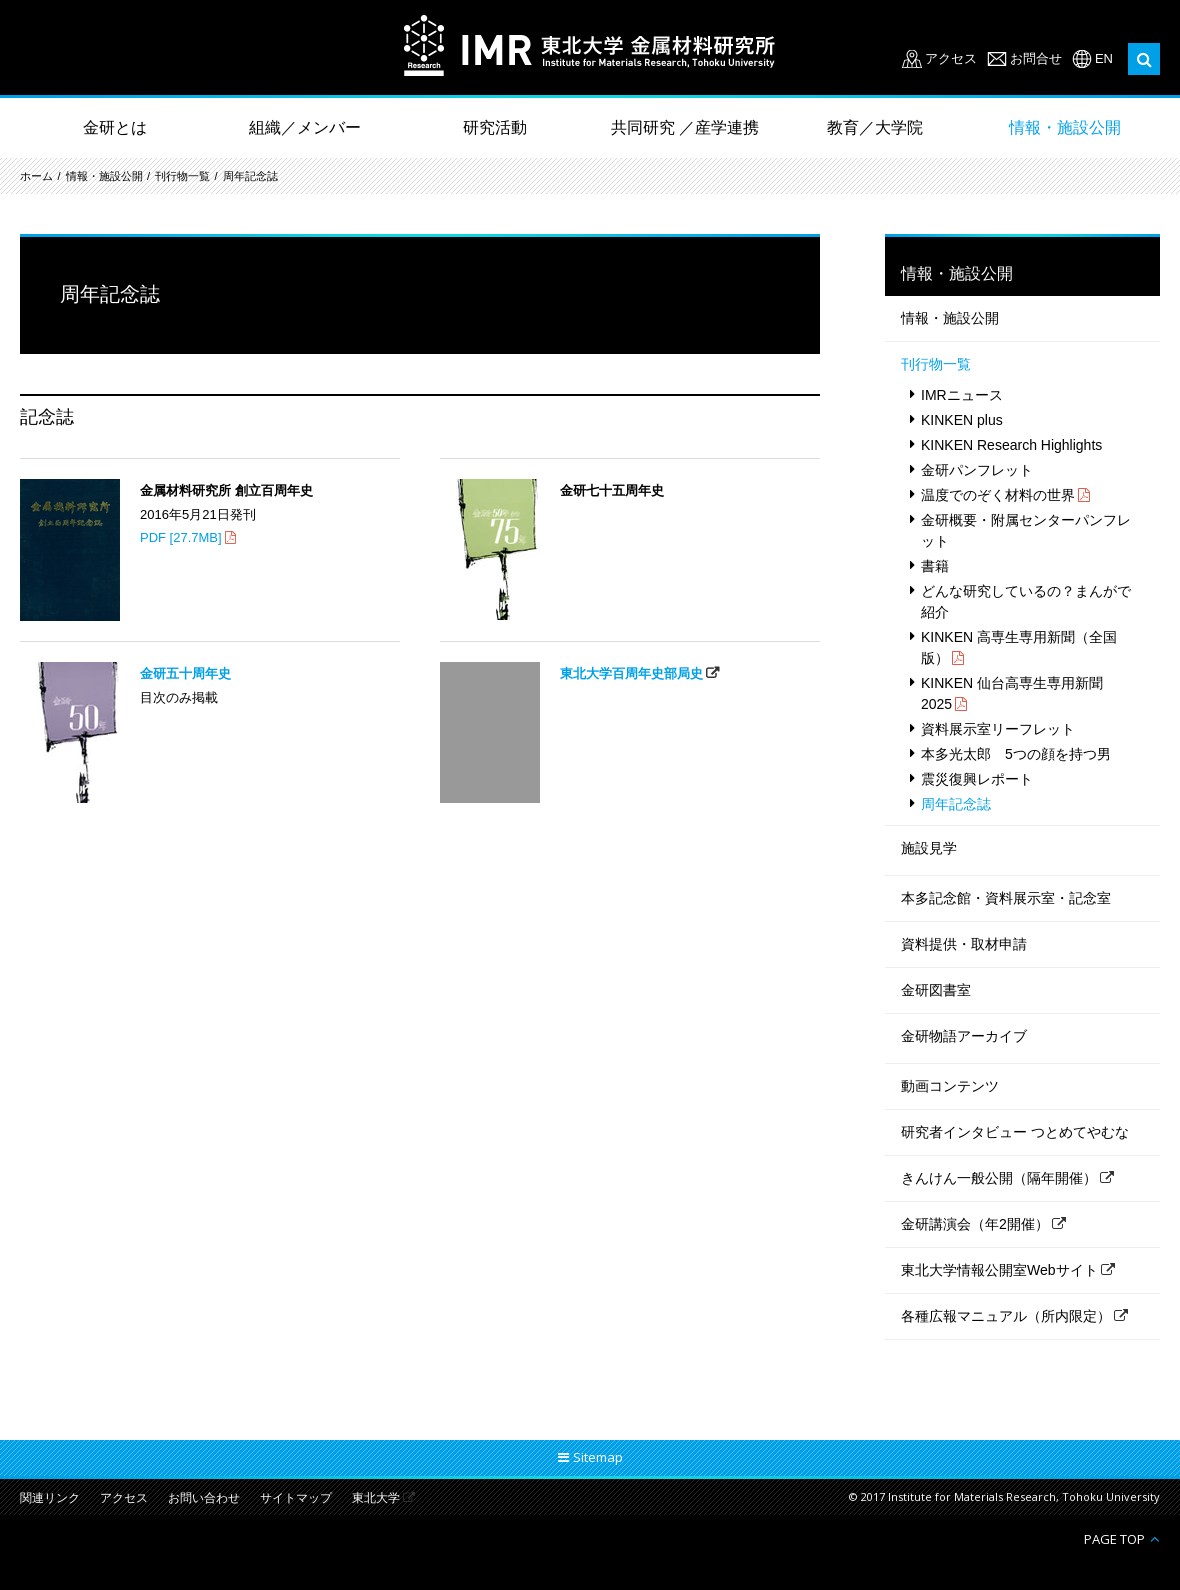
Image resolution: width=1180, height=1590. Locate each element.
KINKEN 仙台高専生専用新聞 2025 (1012, 693)
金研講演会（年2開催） (975, 1224)
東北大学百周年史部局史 (631, 673)
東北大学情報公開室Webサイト (999, 1270)
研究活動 (495, 127)
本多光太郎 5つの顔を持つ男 (1016, 754)
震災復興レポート (977, 779)
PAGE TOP (1114, 1538)
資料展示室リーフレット (998, 729)
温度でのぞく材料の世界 (998, 495)
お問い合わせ (204, 1498)
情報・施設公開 (1065, 127)
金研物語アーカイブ (964, 1036)
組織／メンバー (305, 127)
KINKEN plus (962, 420)
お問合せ (1036, 58)
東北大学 (376, 1498)
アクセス (951, 58)
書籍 (935, 566)
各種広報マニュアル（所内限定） (1006, 1316)
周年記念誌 (250, 176)
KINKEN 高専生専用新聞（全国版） (1019, 647)
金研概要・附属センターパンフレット (1026, 530)
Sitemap (598, 1457)
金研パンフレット (977, 470)
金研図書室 (936, 990)
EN (1104, 58)
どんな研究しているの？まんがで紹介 (1026, 601)
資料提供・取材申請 (964, 944)
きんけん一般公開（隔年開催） (999, 1178)
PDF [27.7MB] (181, 537)
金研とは (115, 127)
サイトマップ (296, 1498)
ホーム (36, 176)
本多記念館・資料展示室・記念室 (1006, 898)
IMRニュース (962, 395)
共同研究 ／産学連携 (685, 127)
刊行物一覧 (182, 176)
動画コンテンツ (950, 1086)
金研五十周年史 (185, 673)
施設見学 (929, 848)
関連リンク (50, 1498)
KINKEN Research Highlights (1011, 445)
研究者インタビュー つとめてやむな (1015, 1132)
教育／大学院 (875, 127)
